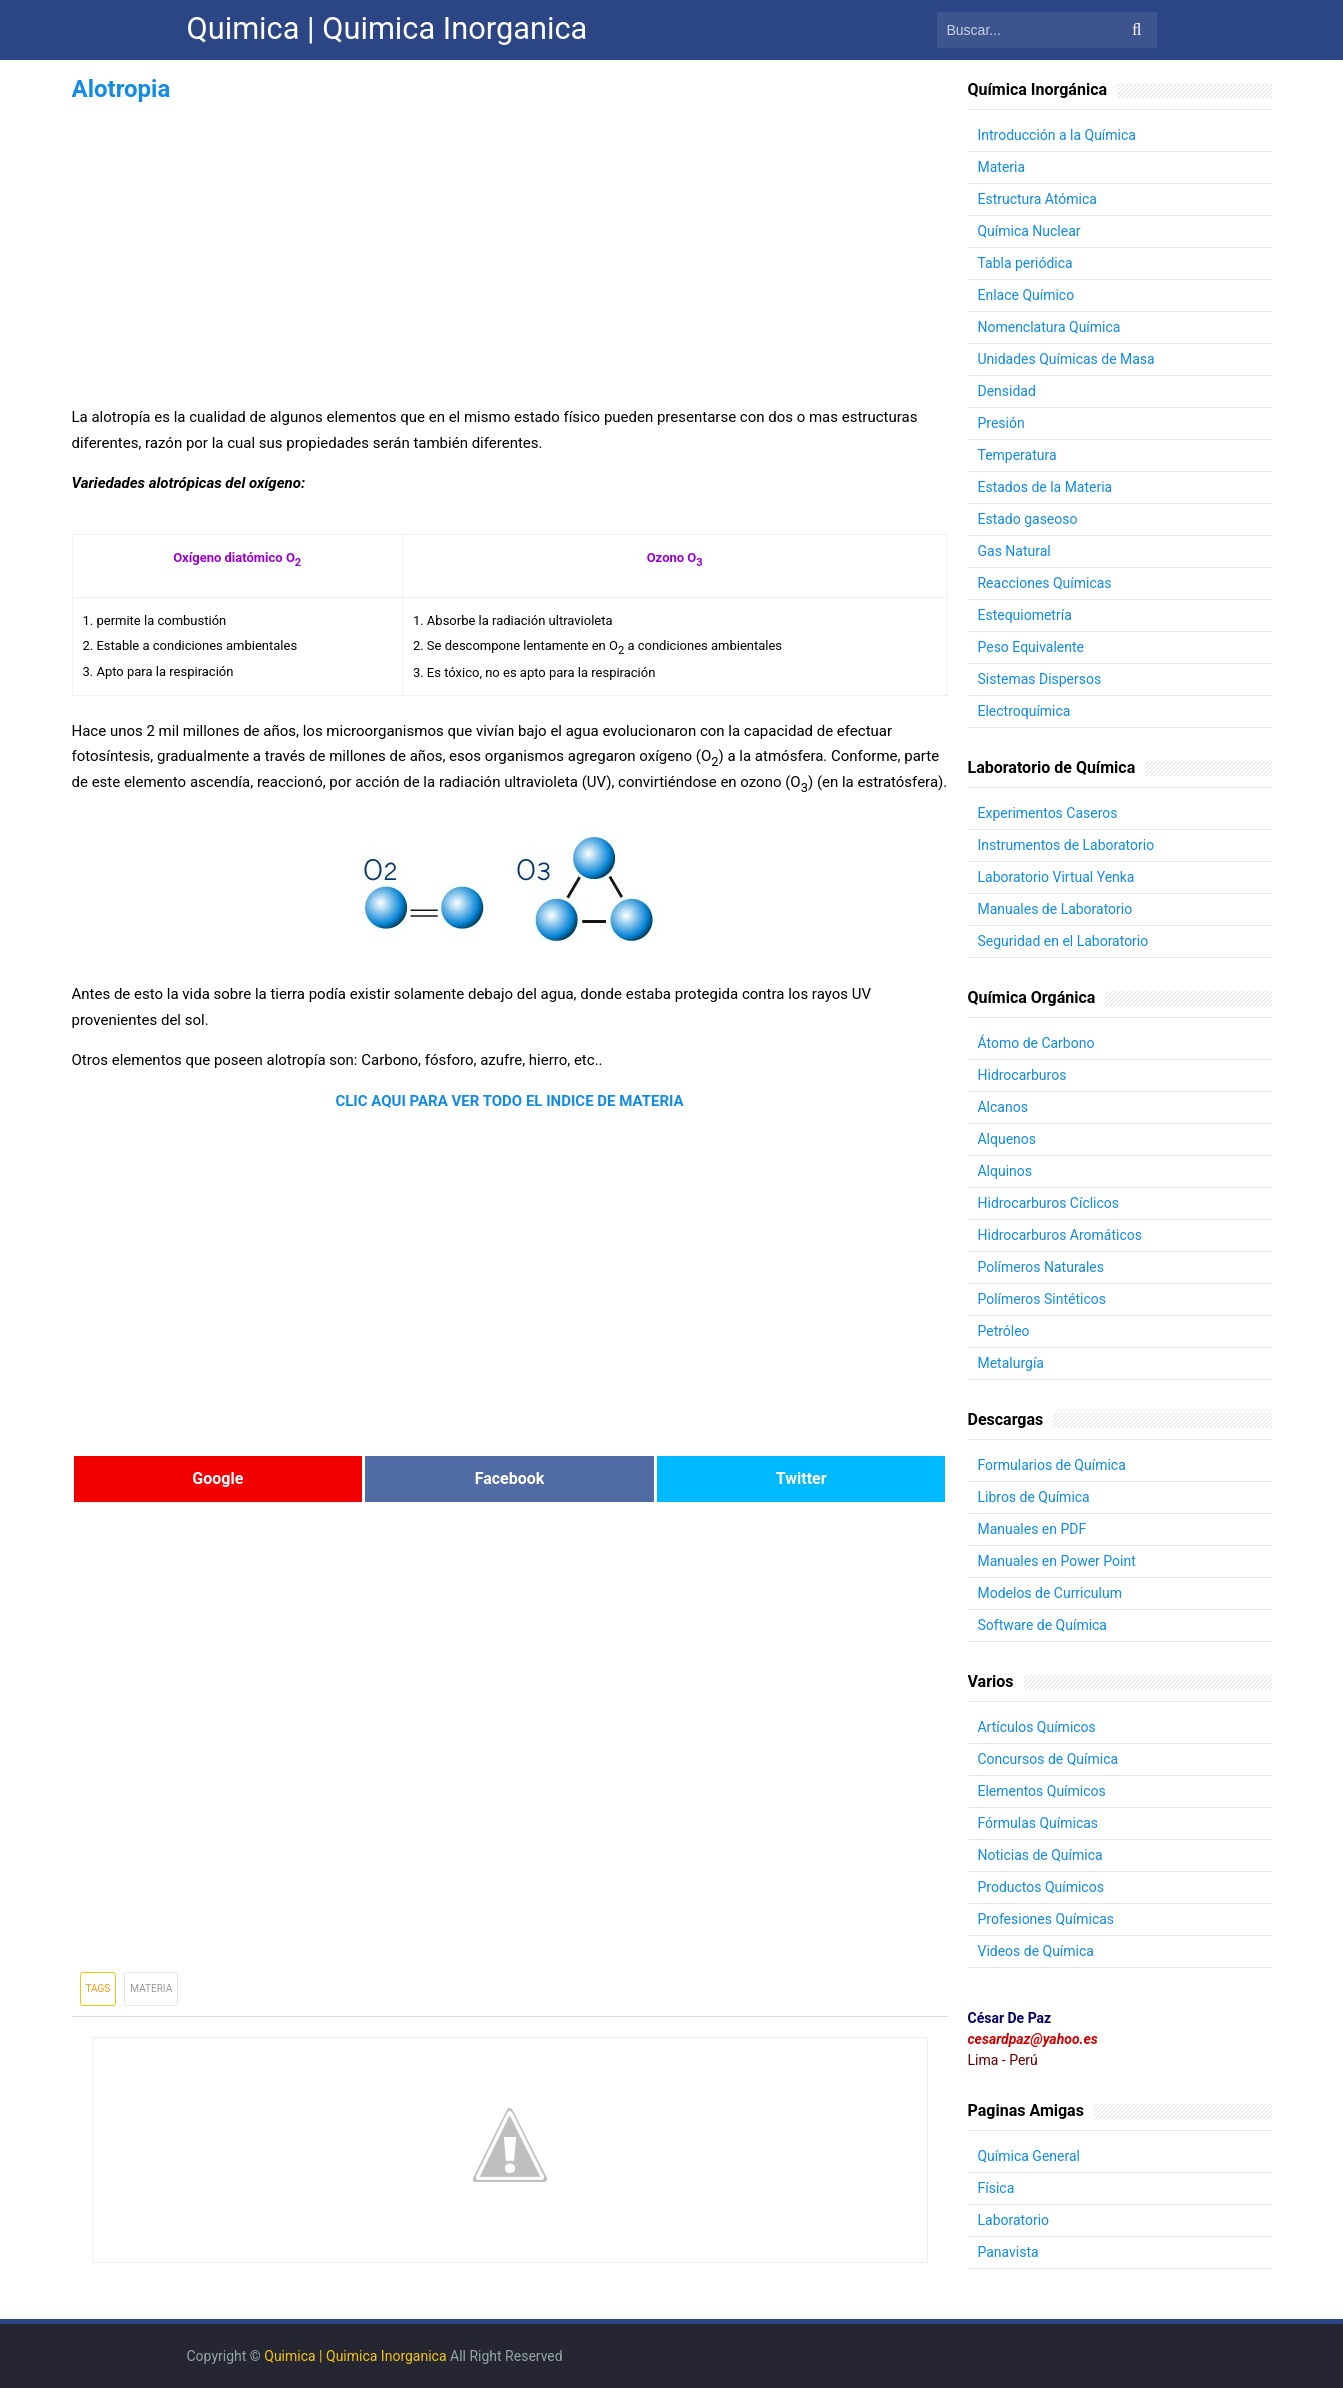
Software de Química (1043, 1625)
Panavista (1008, 2252)
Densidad (1007, 391)
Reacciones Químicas (1045, 583)
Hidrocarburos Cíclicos (1049, 1203)
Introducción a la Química (1057, 135)
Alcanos (1003, 1107)
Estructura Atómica (1037, 199)
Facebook (510, 1478)
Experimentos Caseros (1048, 813)
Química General (1029, 2156)
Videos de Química (1036, 1951)
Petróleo (1004, 1331)
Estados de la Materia (1045, 487)
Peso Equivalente (1031, 647)
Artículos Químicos (1037, 1727)
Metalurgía (1011, 1363)
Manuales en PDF (1032, 1529)
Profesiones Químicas (1046, 1919)
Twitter (801, 1478)
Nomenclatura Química (1049, 327)
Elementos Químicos (1042, 1791)
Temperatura (1017, 455)
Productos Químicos (1041, 1887)
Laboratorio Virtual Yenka (1056, 877)
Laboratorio (1014, 2220)
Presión (1001, 423)
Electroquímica (1024, 711)
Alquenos (1007, 1139)
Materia (151, 1988)
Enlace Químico (1026, 295)
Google (217, 1478)
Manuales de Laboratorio (1055, 909)
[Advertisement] (510, 248)
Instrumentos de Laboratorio (1066, 845)
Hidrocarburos (1022, 1075)
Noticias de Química (1040, 1855)
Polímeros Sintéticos (1042, 1299)
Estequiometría (1025, 615)
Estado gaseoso (1028, 519)
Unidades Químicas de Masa (1066, 359)
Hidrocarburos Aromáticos (1060, 1235)
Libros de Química (1034, 1497)
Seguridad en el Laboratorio (1063, 941)
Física (996, 2188)
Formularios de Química (1052, 1465)
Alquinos (1005, 1171)
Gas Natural (1014, 551)
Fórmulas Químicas (1038, 1823)
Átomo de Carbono (1036, 1043)
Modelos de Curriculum (1050, 1593)
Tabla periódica (1025, 263)
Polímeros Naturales (1041, 1267)
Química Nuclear (1029, 231)
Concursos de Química (1048, 1759)
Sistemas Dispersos (1040, 679)
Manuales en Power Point (1057, 1561)
